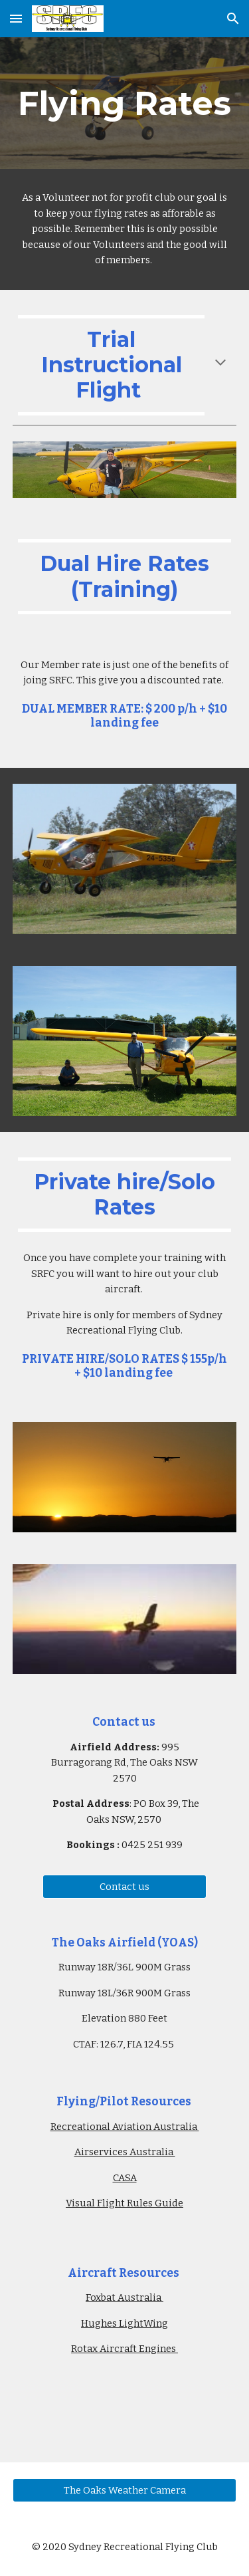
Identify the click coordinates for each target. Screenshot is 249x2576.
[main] (125, 103)
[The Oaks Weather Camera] (124, 2490)
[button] (16, 18)
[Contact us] (124, 1886)
